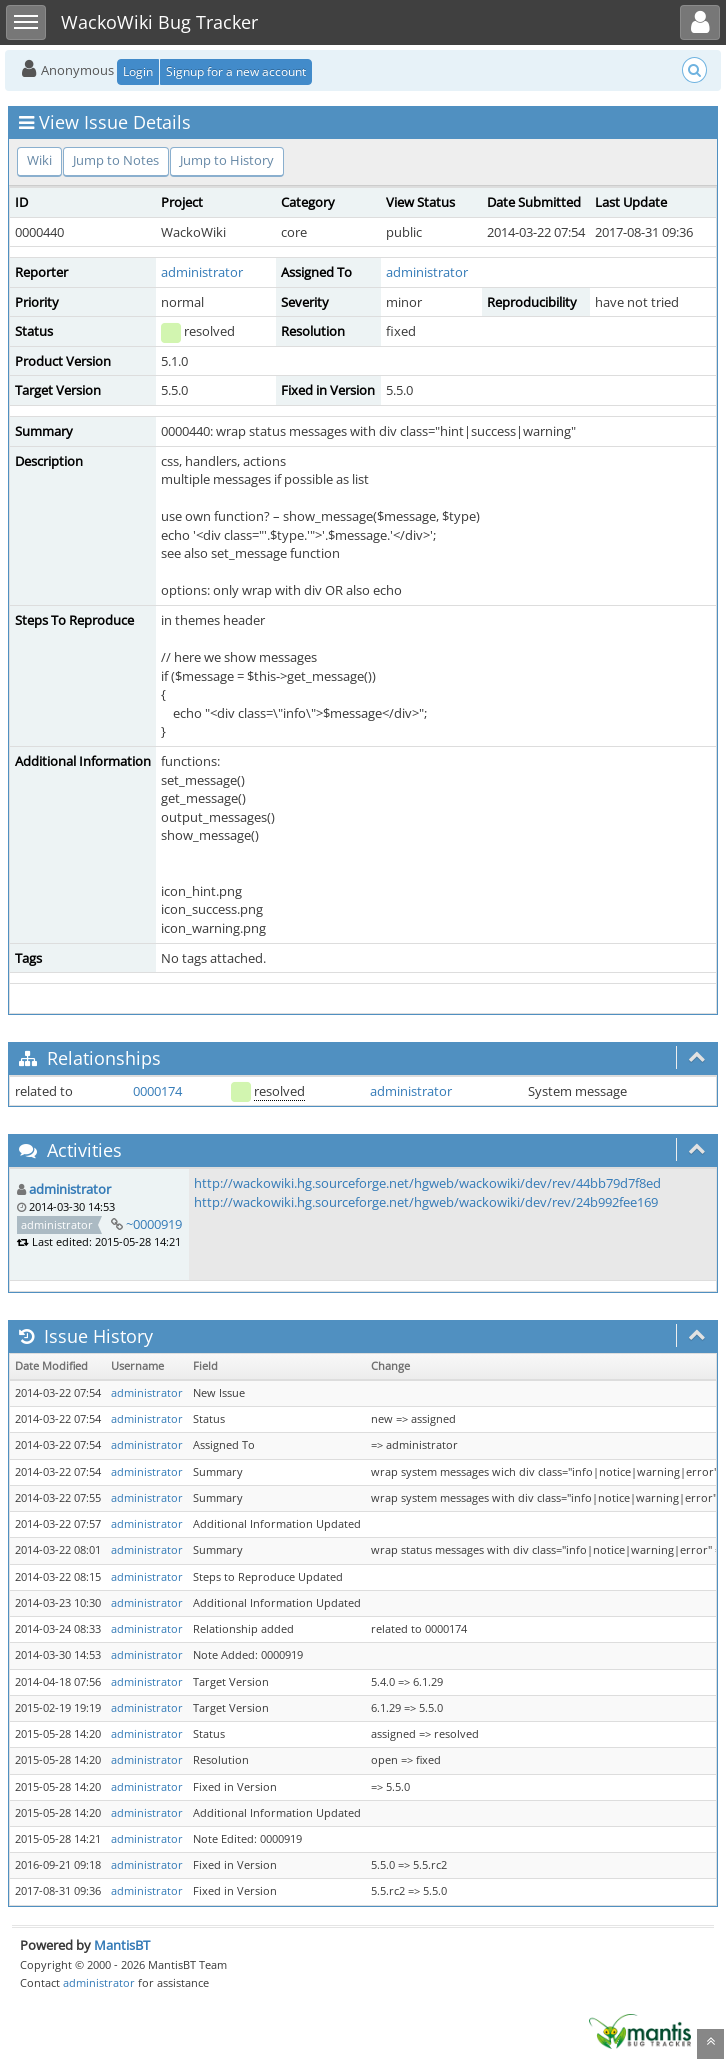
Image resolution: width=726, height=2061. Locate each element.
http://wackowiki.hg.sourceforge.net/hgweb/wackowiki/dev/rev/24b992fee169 (426, 1202)
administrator (202, 272)
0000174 (157, 1091)
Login (138, 71)
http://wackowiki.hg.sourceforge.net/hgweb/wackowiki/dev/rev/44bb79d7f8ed (427, 1183)
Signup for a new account (236, 71)
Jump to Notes (116, 160)
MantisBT (122, 1945)
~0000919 (154, 1224)
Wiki (39, 160)
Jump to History (227, 160)
